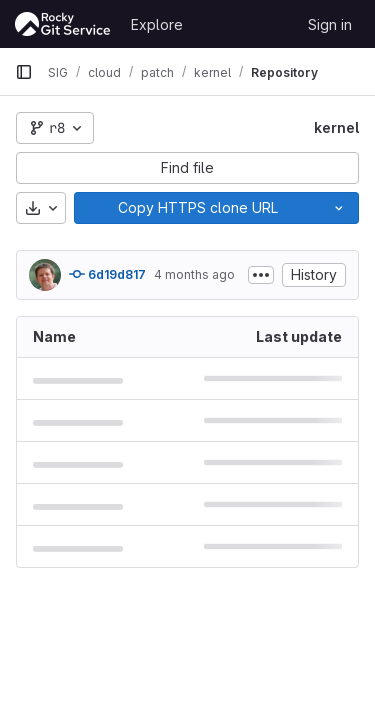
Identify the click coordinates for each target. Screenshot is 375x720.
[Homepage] (63, 24)
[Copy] (197, 208)
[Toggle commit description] (261, 275)
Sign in (330, 24)
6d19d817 (107, 274)
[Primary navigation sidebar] (24, 72)
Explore (157, 24)
